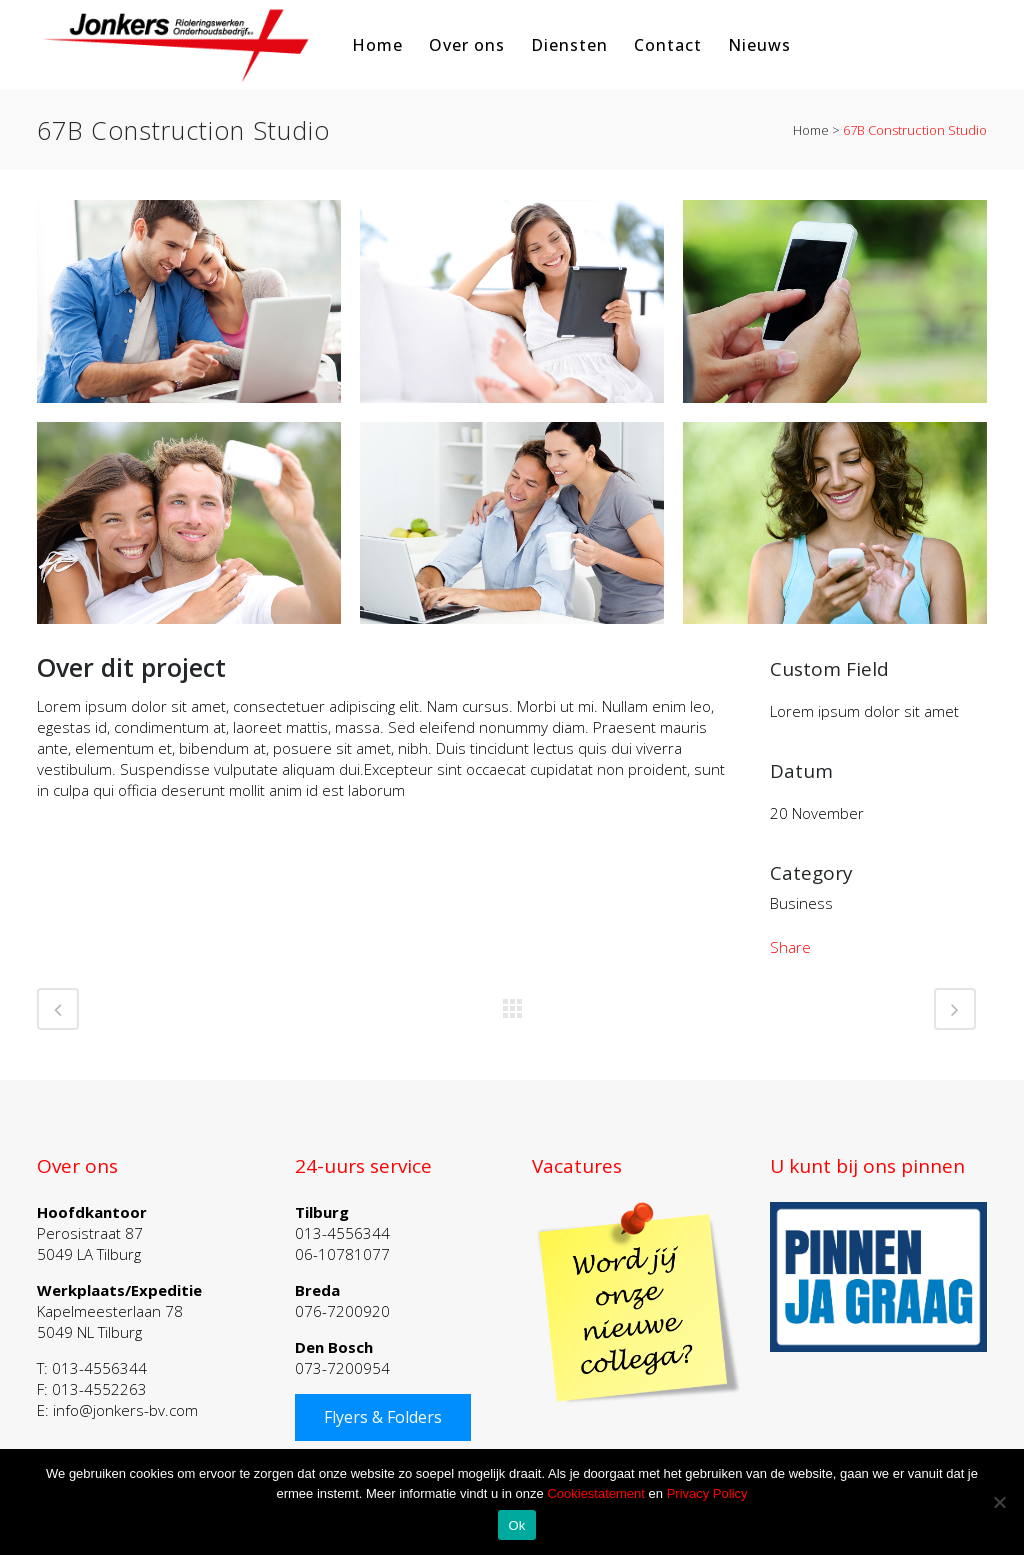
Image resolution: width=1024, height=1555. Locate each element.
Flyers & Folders (383, 1417)
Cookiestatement (596, 1493)
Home (811, 130)
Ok (516, 1525)
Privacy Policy (707, 1493)
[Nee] (999, 1502)
